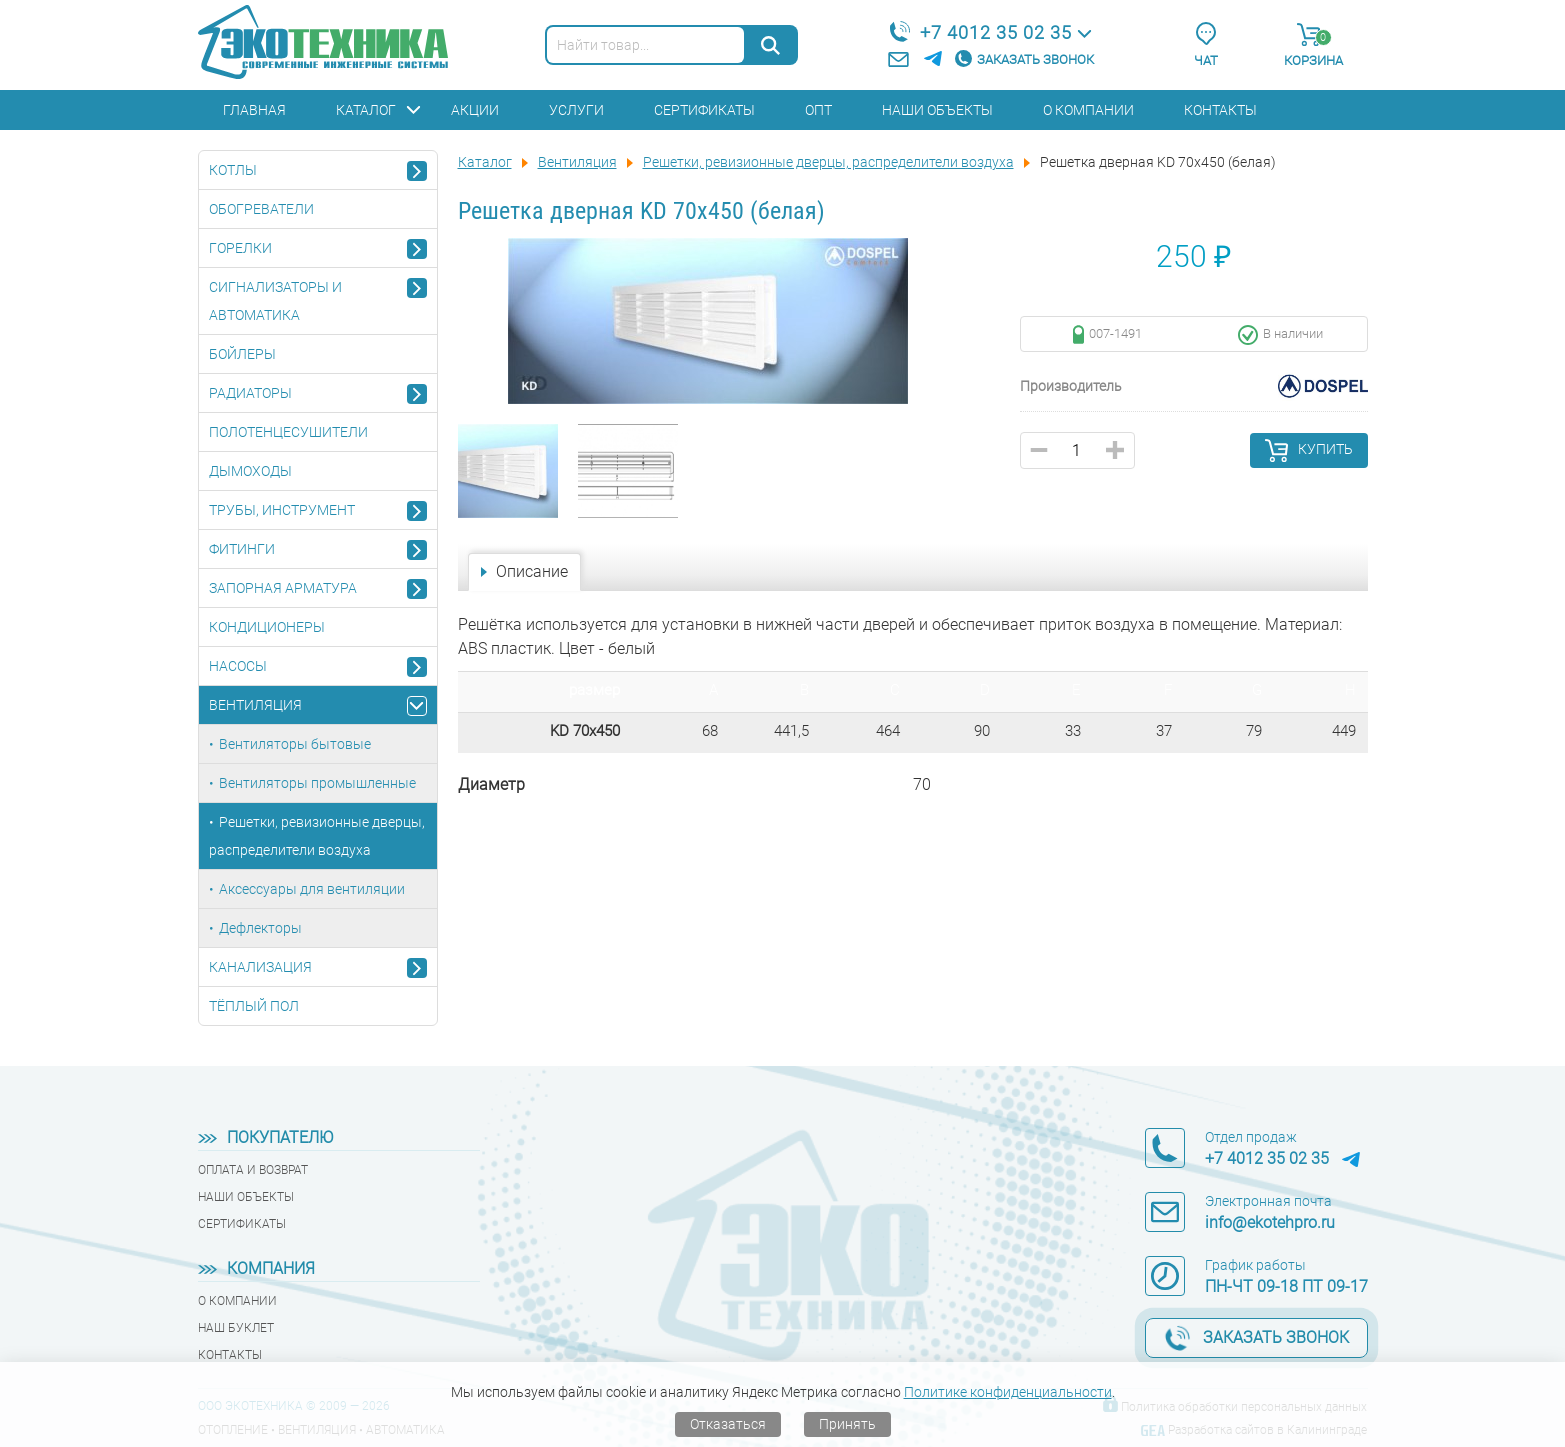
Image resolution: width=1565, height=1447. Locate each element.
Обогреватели (261, 209)
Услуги (576, 110)
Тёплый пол (254, 1006)
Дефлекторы (260, 928)
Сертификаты (704, 110)
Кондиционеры (267, 627)
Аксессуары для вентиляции (312, 889)
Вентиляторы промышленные (317, 783)
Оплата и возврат (253, 1170)
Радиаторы (250, 393)
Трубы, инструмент (282, 510)
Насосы (238, 666)
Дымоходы (250, 471)
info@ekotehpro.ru (1270, 1222)
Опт (818, 110)
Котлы (233, 170)
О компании (1088, 110)
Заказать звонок (1035, 59)
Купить (1325, 449)
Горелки (240, 248)
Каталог (366, 110)
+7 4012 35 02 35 (996, 32)
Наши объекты (937, 110)
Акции (475, 110)
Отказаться (728, 1424)
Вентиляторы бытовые (295, 744)
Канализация (260, 967)
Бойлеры (242, 354)
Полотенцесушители (288, 432)
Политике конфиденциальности (1008, 1392)
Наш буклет (236, 1328)
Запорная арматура (283, 588)
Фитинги (242, 549)
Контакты (1220, 110)
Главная (254, 110)
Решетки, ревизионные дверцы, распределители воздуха (317, 836)
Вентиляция (255, 705)
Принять (847, 1424)
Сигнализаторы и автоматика (275, 301)
